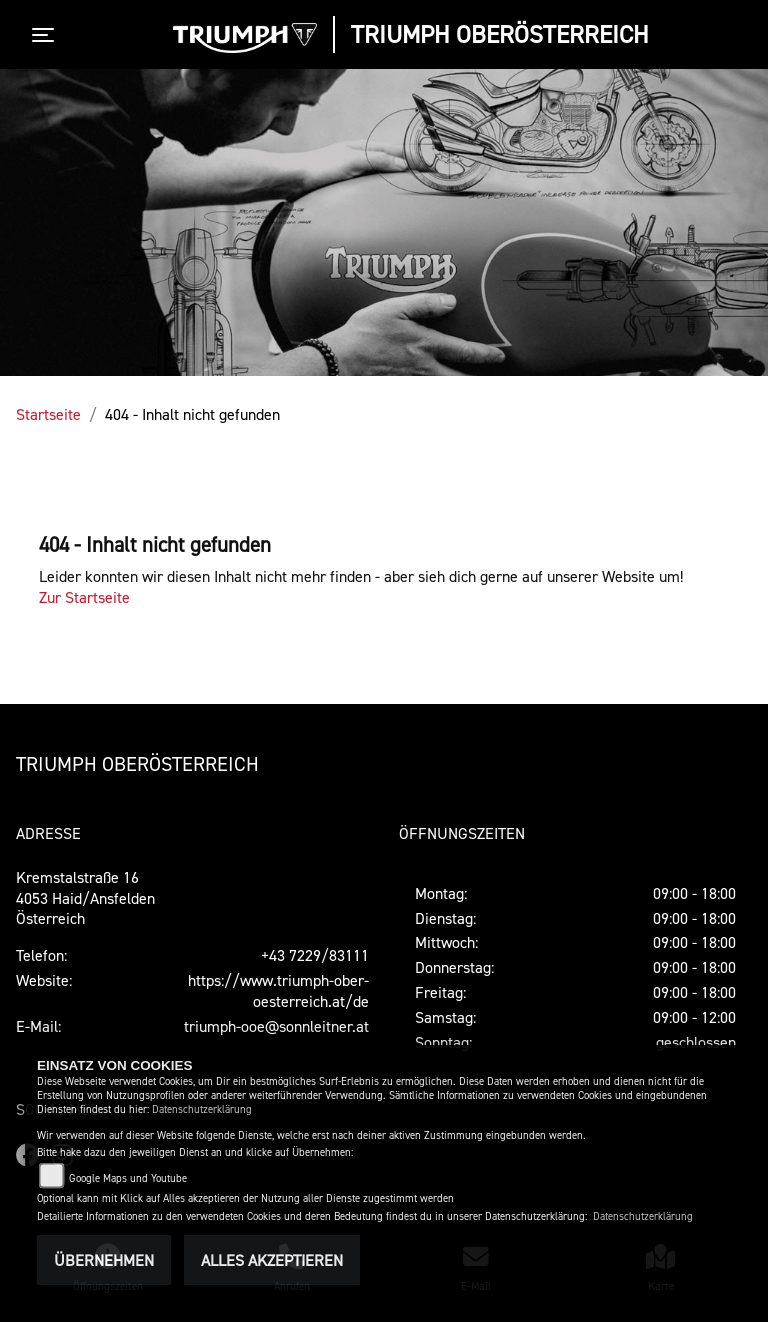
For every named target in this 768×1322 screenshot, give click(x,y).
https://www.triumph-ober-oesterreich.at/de (278, 990)
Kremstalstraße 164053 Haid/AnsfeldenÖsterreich (85, 898)
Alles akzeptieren (272, 1260)
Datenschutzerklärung (202, 1109)
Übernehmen (104, 1260)
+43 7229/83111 (315, 955)
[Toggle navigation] (47, 35)
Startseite (48, 414)
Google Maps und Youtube (128, 1178)
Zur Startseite (84, 597)
